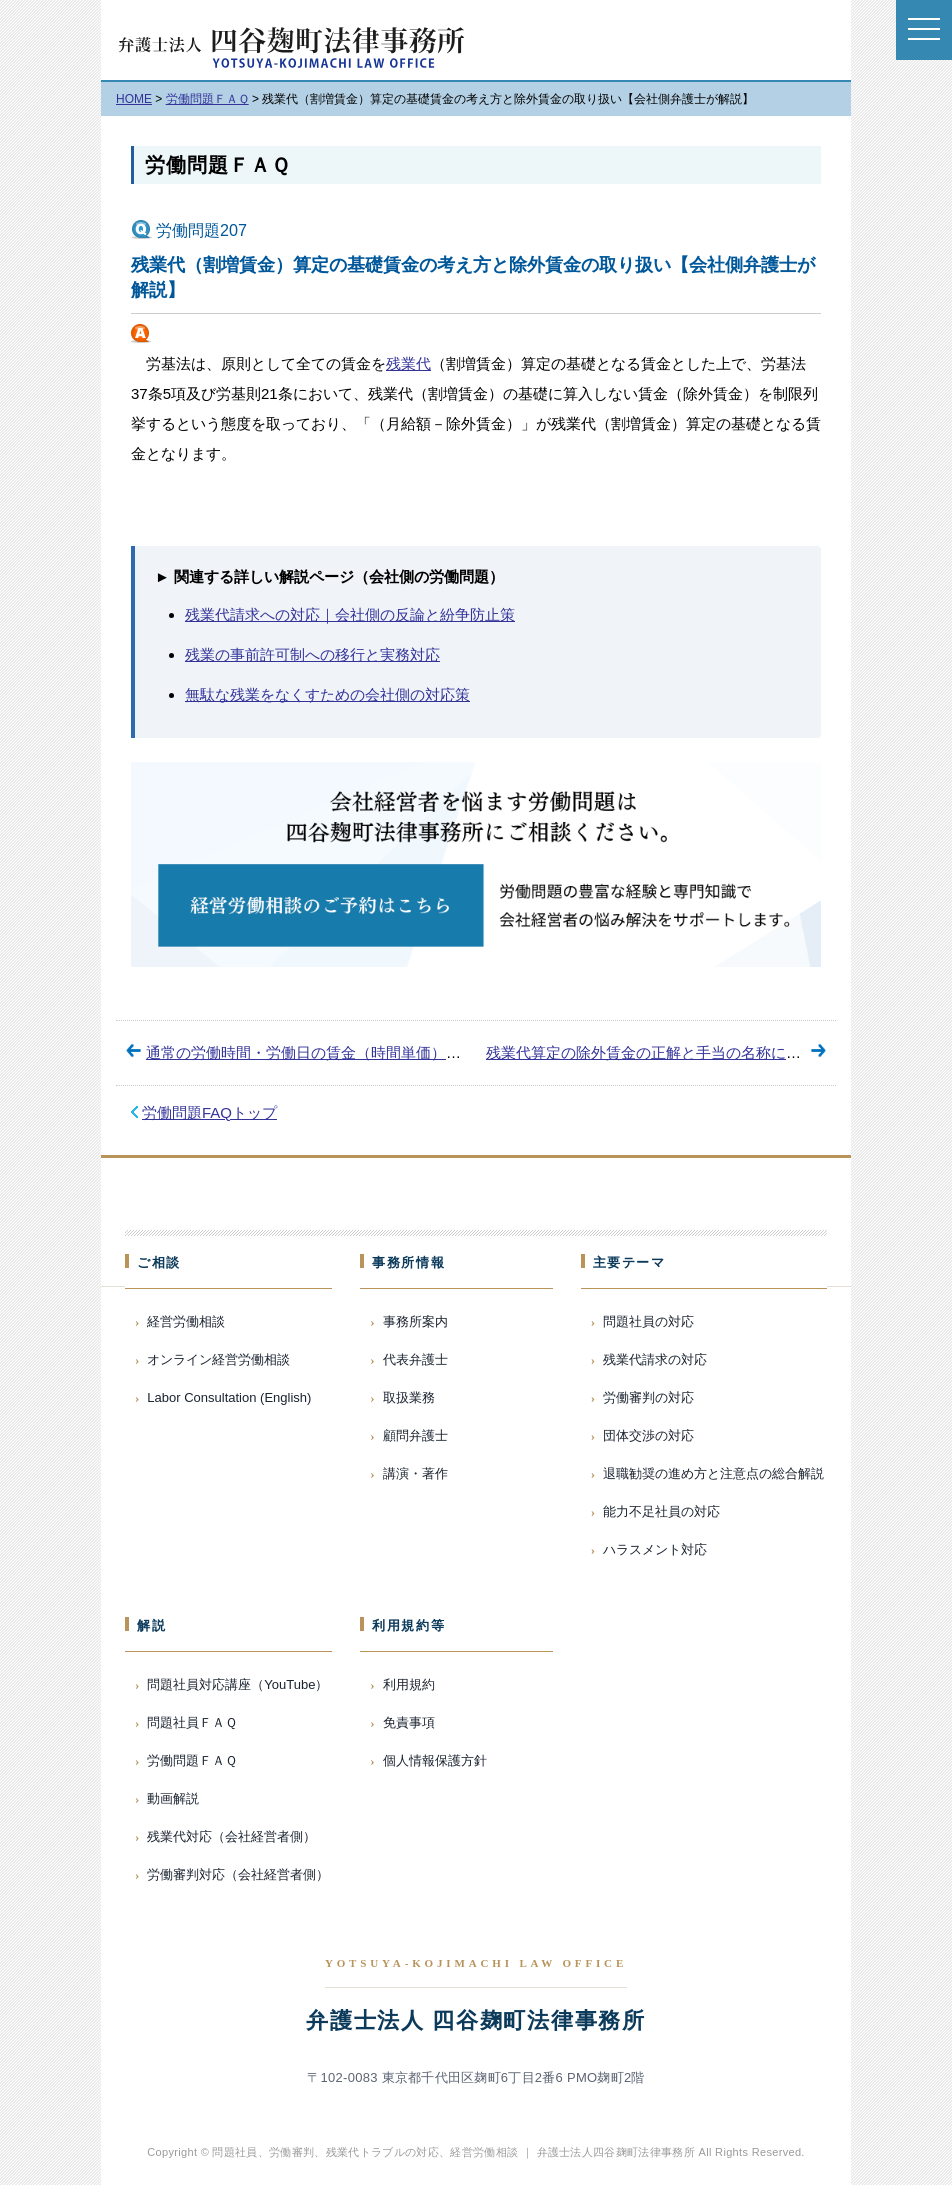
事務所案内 (415, 1321)
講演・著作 (415, 1473)
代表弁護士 (415, 1359)
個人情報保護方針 (435, 1760)
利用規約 (409, 1684)
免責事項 (409, 1722)
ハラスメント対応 (655, 1549)
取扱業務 (409, 1397)
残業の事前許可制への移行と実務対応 (312, 654)
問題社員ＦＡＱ (192, 1722)
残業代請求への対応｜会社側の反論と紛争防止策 (350, 614)
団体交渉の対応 (648, 1435)
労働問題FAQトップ (209, 1112)
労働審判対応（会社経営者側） (238, 1874)
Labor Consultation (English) (229, 1397)
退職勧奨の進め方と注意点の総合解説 (713, 1473)
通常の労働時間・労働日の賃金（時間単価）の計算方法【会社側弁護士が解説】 (416, 1052)
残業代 (408, 363)
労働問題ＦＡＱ (217, 165)
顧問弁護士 (415, 1435)
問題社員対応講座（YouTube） (237, 1684)
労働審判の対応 (648, 1397)
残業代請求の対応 (655, 1359)
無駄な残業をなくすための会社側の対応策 (327, 694)
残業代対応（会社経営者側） (231, 1836)
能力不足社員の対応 (661, 1511)
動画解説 (173, 1798)
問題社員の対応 (648, 1321)
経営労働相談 (186, 1321)
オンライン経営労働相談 (218, 1359)
